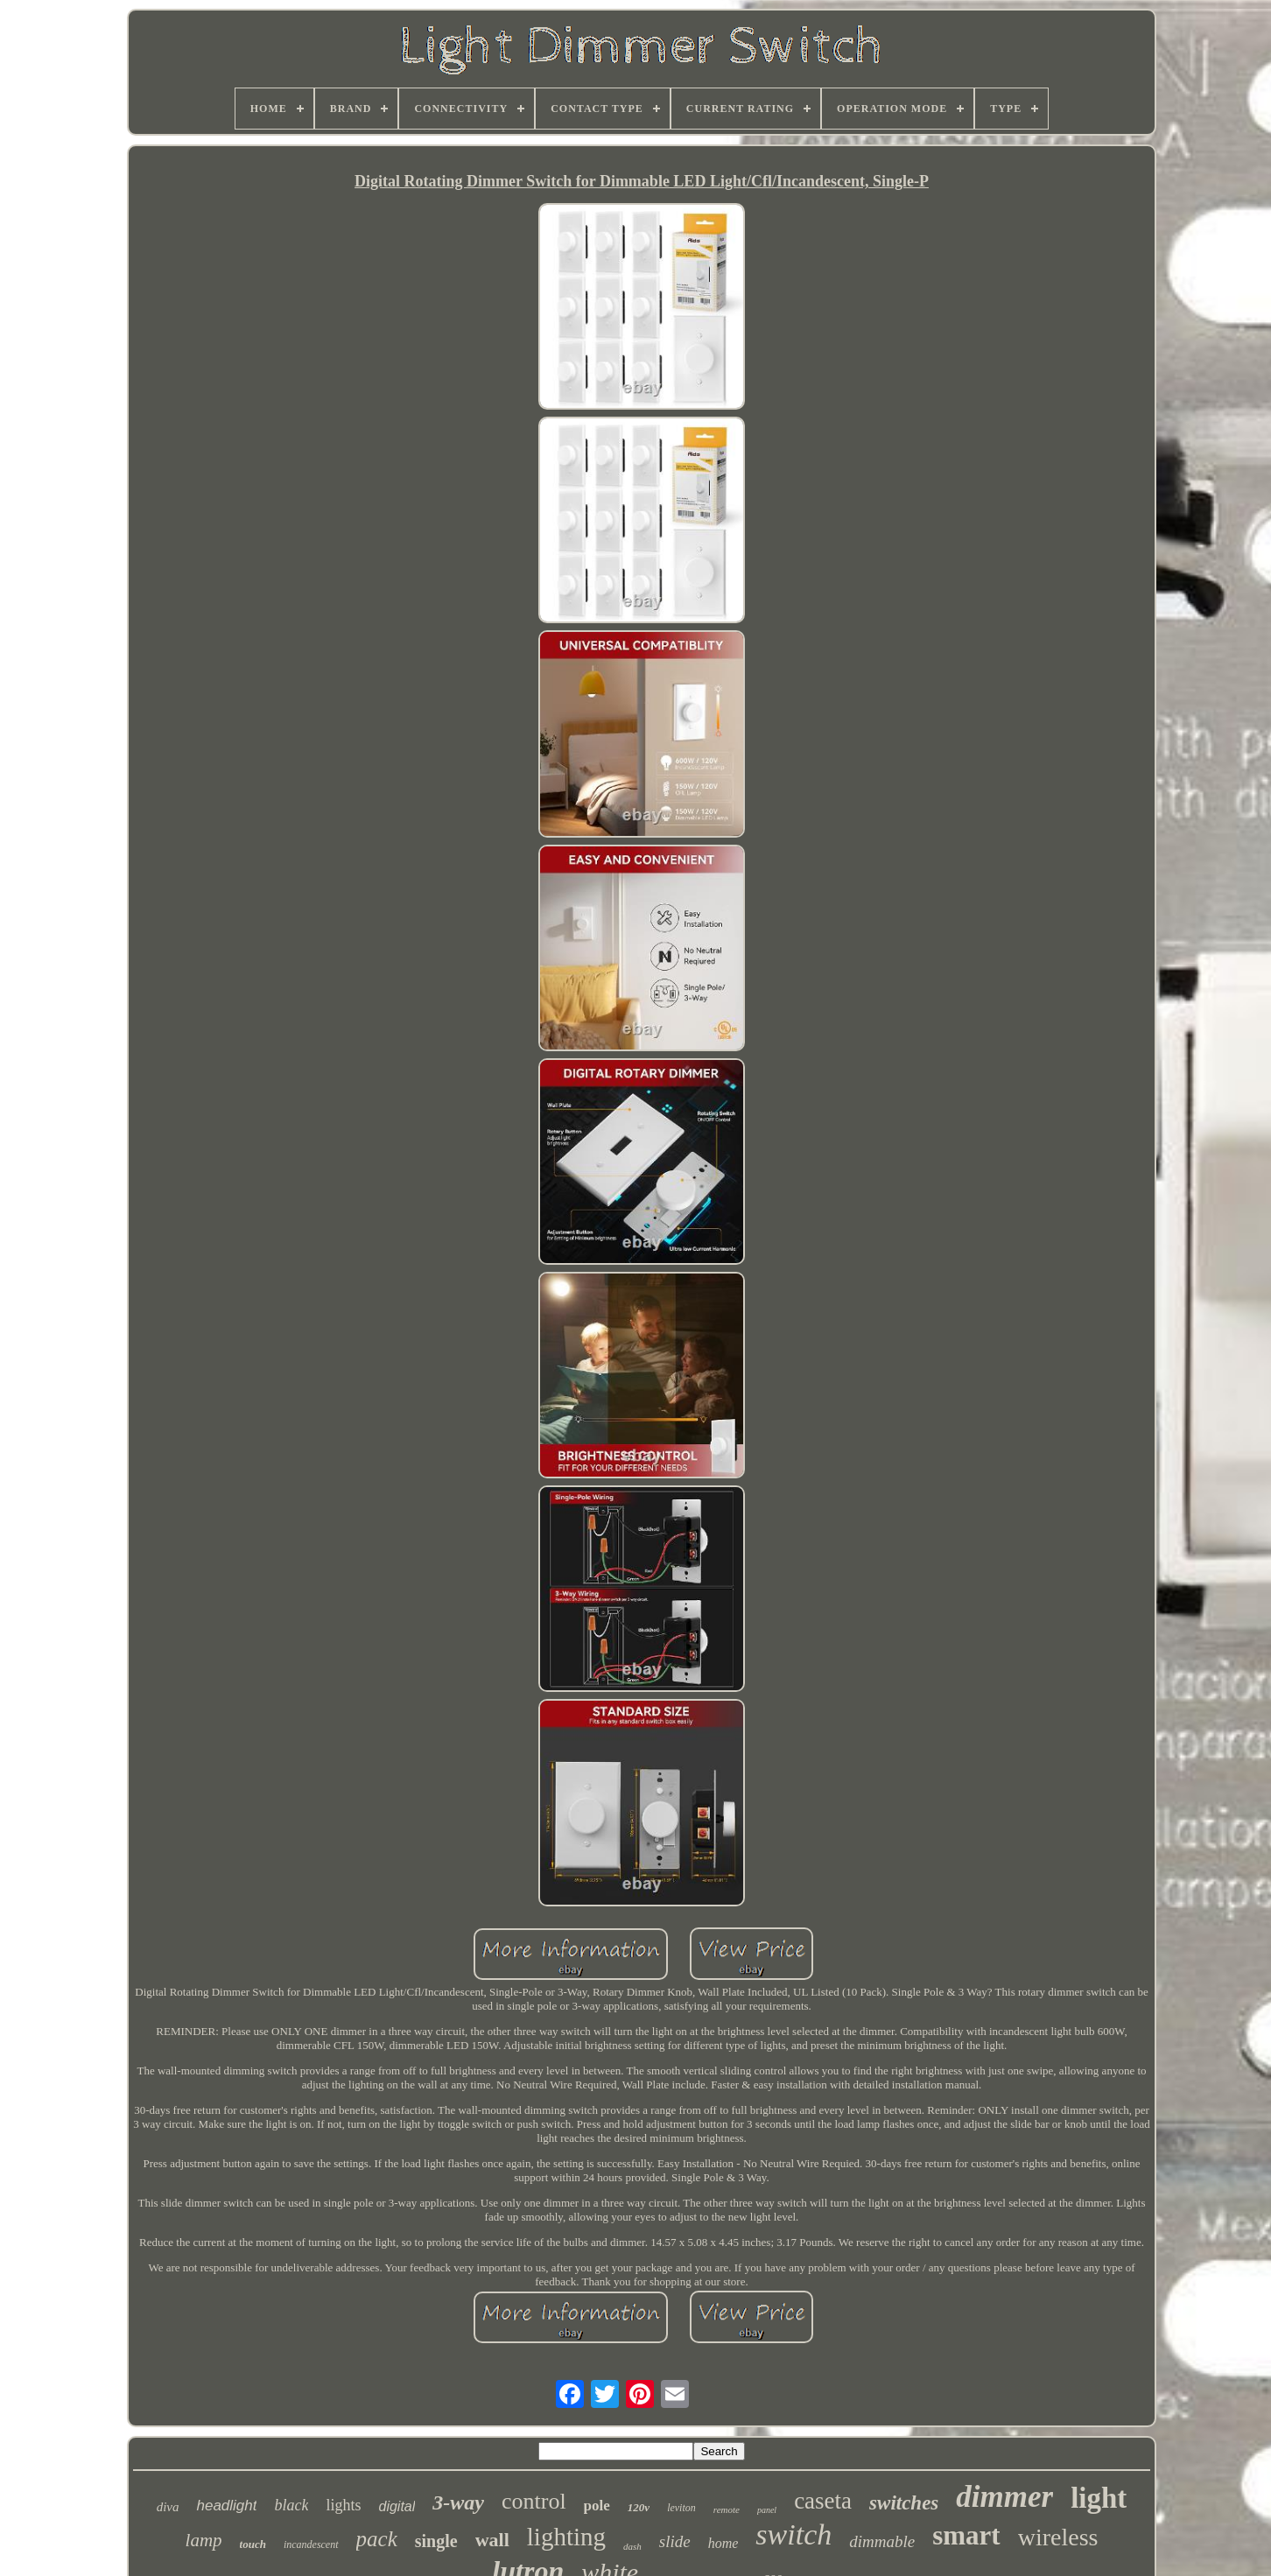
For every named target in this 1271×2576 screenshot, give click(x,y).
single (436, 2541)
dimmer (1004, 2497)
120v (639, 2507)
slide (675, 2541)
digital (396, 2506)
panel (766, 2510)
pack (376, 2539)
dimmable (882, 2541)
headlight (226, 2505)
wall (492, 2540)
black (291, 2505)
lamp (204, 2540)
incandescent (311, 2544)
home (723, 2543)
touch (253, 2544)
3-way (458, 2502)
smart (966, 2535)
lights (343, 2505)
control (534, 2501)
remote (726, 2509)
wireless (1058, 2537)
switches (903, 2503)
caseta (823, 2501)
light (1099, 2498)
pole (597, 2505)
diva (168, 2507)
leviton (681, 2508)
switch (793, 2534)
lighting (566, 2537)
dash (632, 2546)
